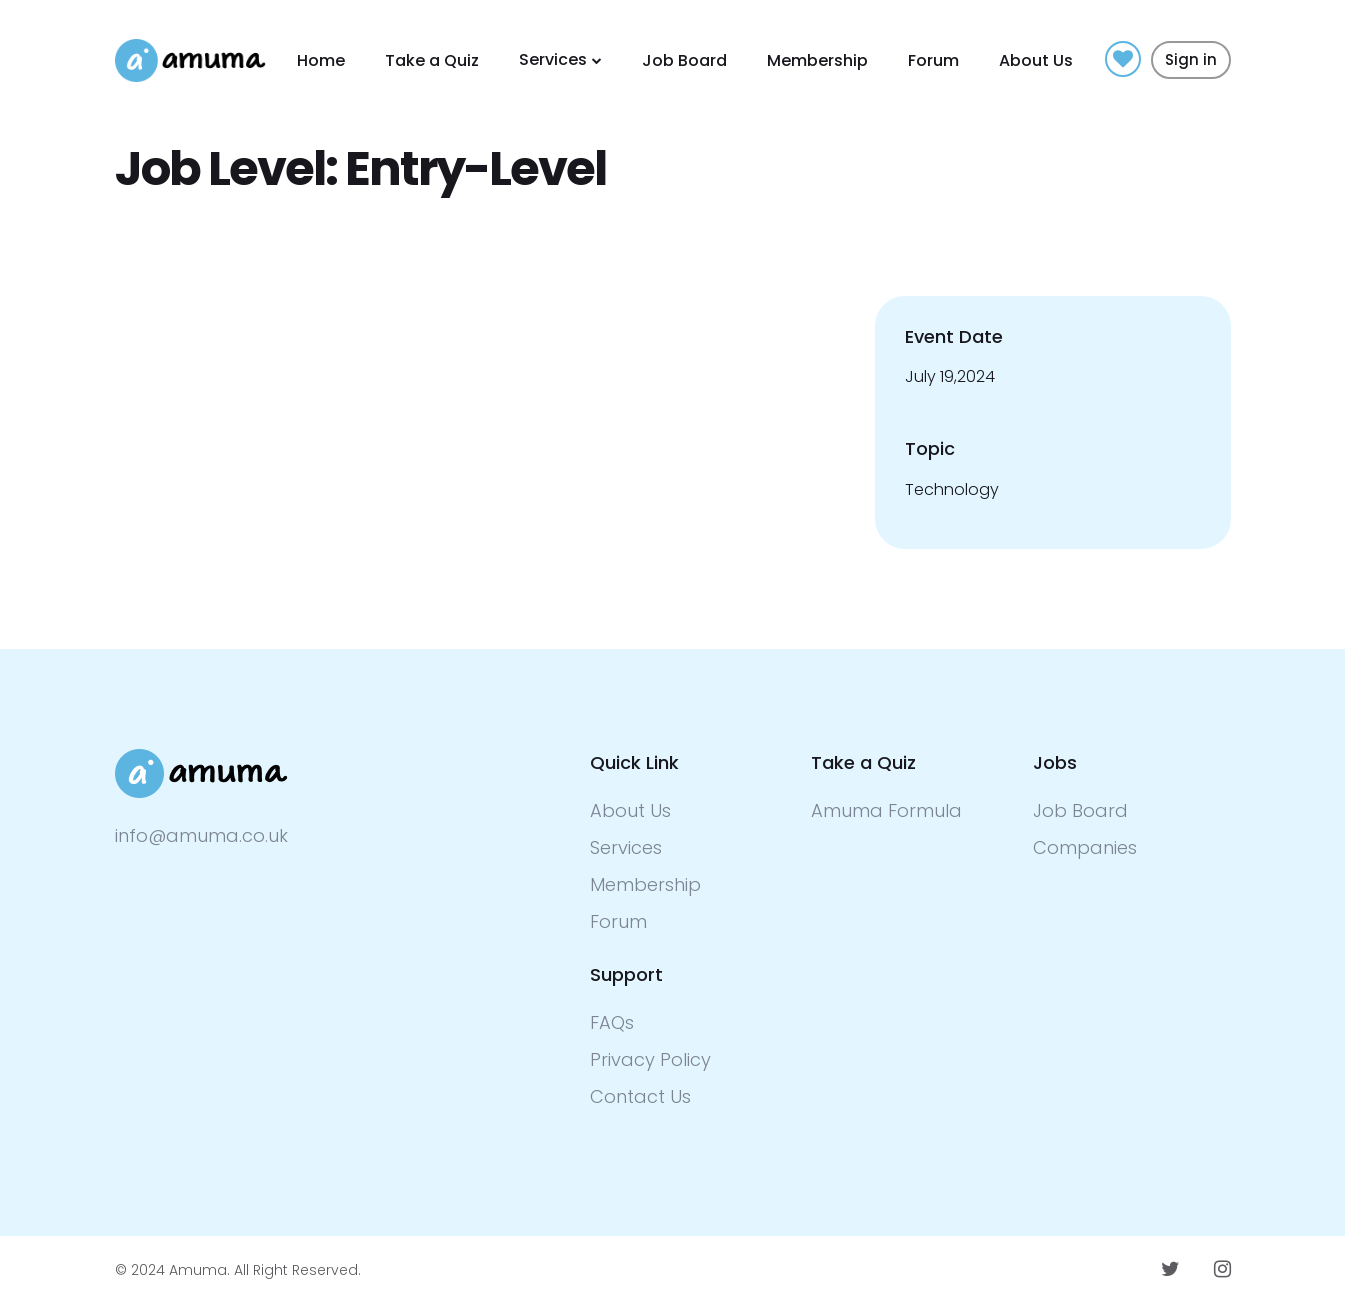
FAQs (612, 1022)
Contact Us (640, 1096)
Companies (1085, 847)
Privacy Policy (650, 1059)
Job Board (684, 60)
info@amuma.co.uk (201, 835)
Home (321, 60)
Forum (933, 60)
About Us (1036, 60)
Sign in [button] (1191, 59)
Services (553, 59)
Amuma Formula (886, 810)
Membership (817, 60)
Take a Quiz (432, 60)
